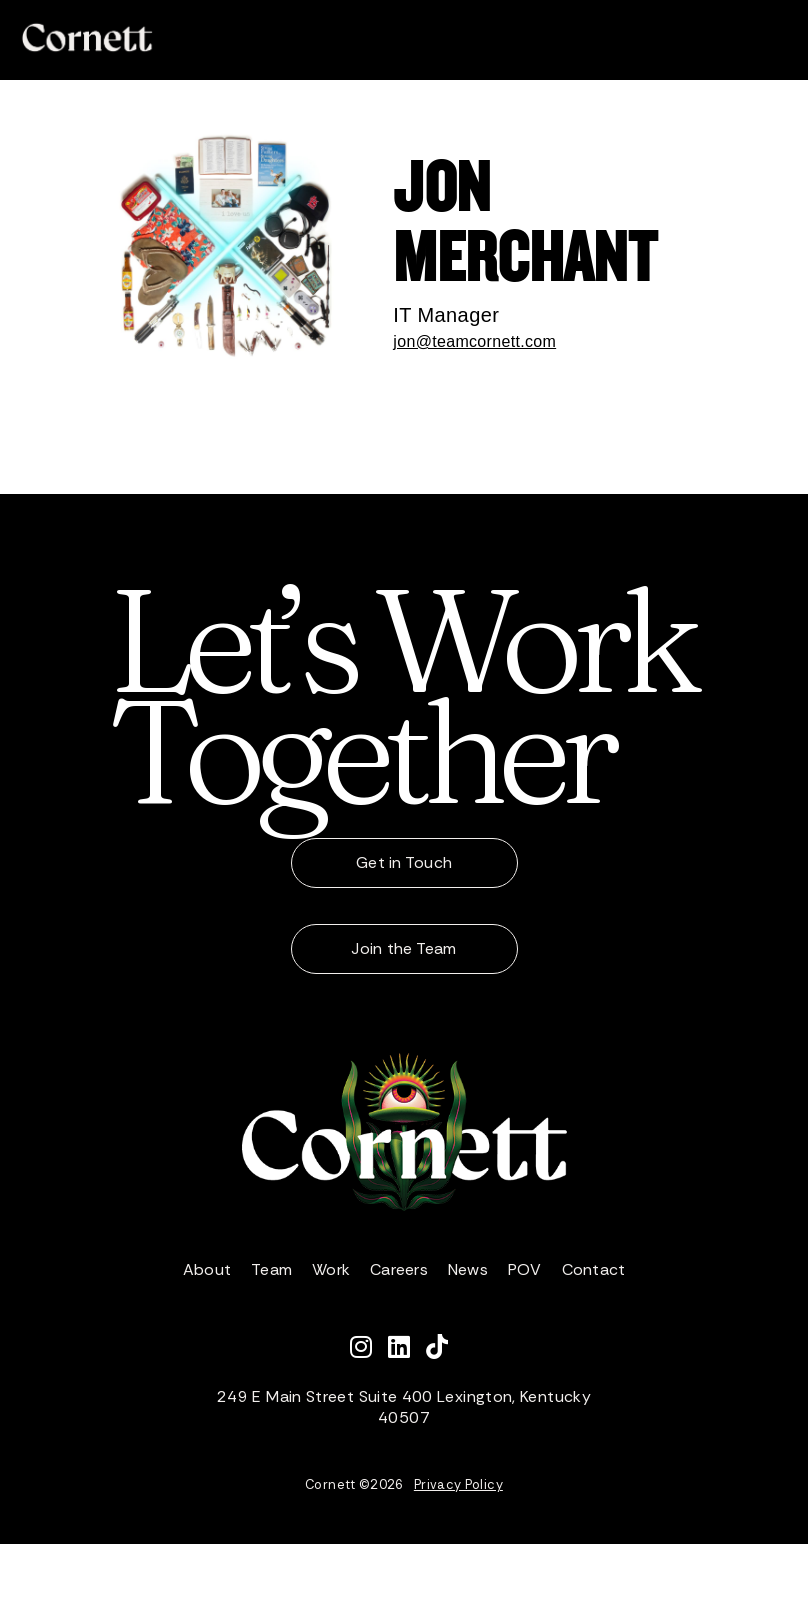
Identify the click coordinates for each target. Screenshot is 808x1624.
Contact (594, 1269)
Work (331, 1269)
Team (271, 1269)
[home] (87, 37)
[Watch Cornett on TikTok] (442, 1350)
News (468, 1269)
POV (525, 1269)
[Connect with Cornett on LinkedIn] (407, 1350)
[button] (772, 38)
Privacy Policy (458, 1484)
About (207, 1269)
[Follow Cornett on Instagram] (369, 1350)
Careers (399, 1269)
